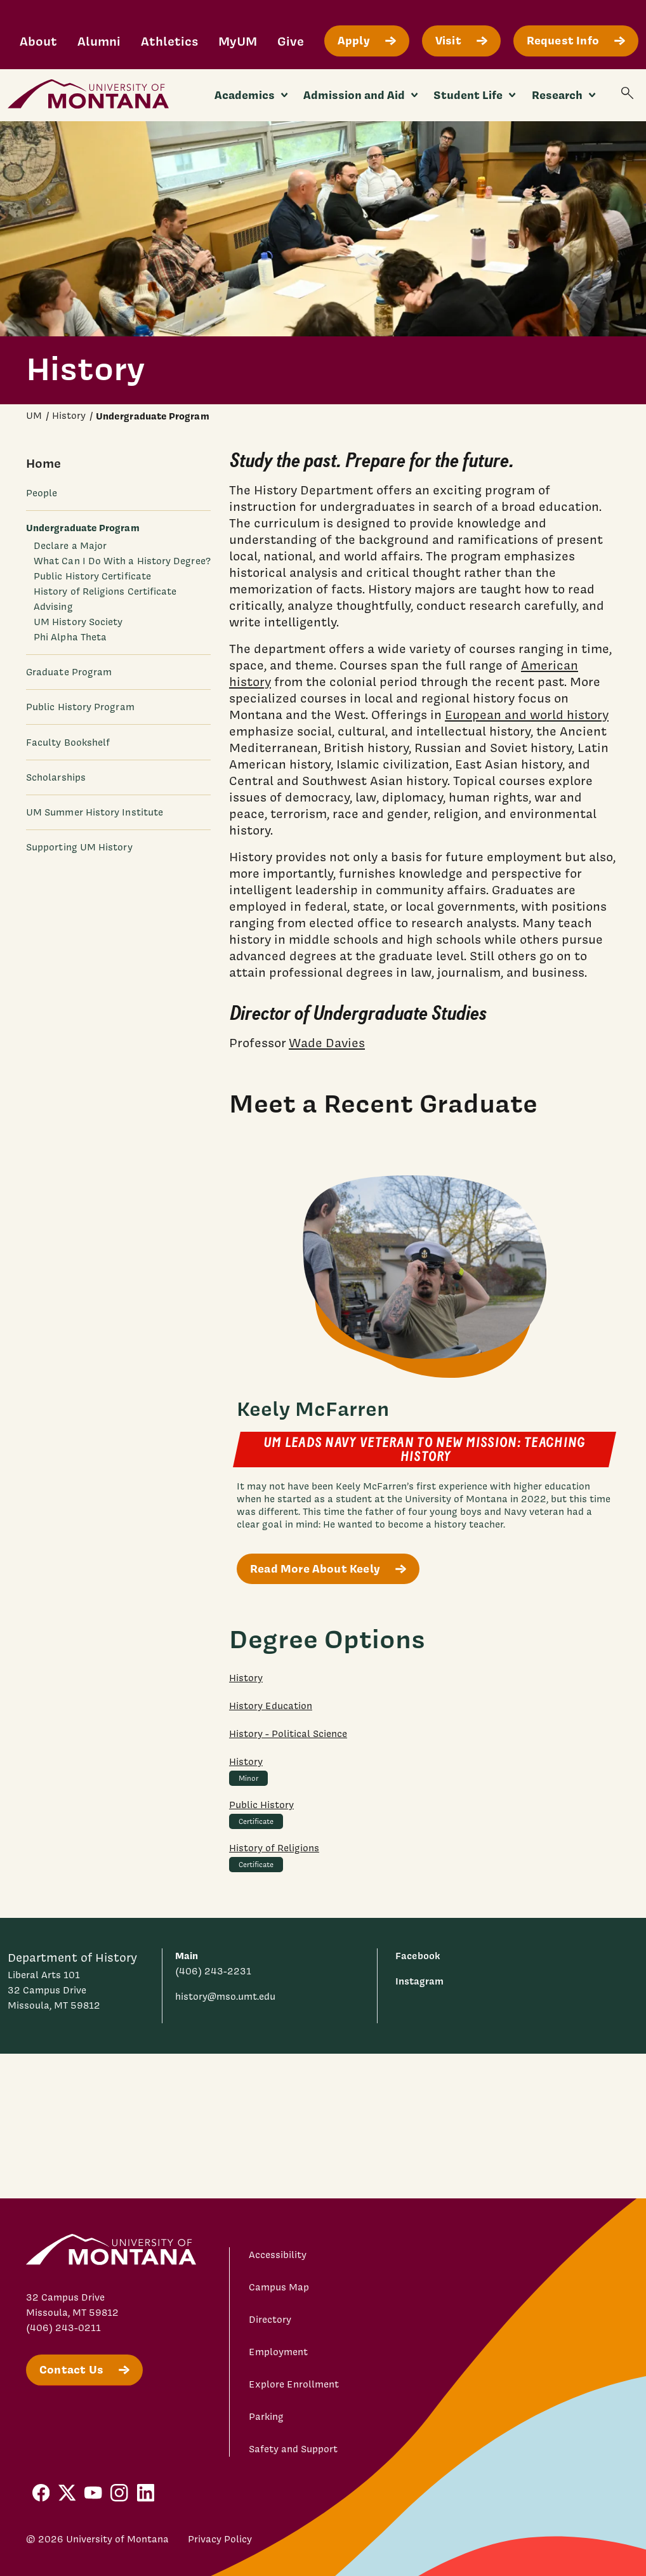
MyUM (237, 41)
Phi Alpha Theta (70, 637)
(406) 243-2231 (213, 1971)
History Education (270, 1706)
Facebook (417, 1955)
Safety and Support (293, 2449)
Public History (261, 1805)
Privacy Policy (220, 2539)
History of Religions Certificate (105, 591)
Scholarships (56, 777)
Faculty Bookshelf (68, 742)
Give (290, 41)
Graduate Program (69, 672)
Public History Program (80, 707)
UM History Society (78, 622)
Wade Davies (327, 1042)
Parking (266, 2416)
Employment (278, 2352)
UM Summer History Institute (94, 812)
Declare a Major (70, 545)
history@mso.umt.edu (225, 1996)
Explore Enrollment (294, 2384)
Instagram (419, 1981)
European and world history (527, 714)
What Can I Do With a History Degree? (122, 561)
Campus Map (279, 2287)
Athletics (169, 41)
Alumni (99, 41)
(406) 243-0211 (63, 2328)
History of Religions (274, 1848)
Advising (53, 606)
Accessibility (278, 2255)
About (38, 41)
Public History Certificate (92, 576)
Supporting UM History (79, 847)
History (246, 1678)
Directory (270, 2319)
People (41, 493)
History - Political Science (288, 1733)
